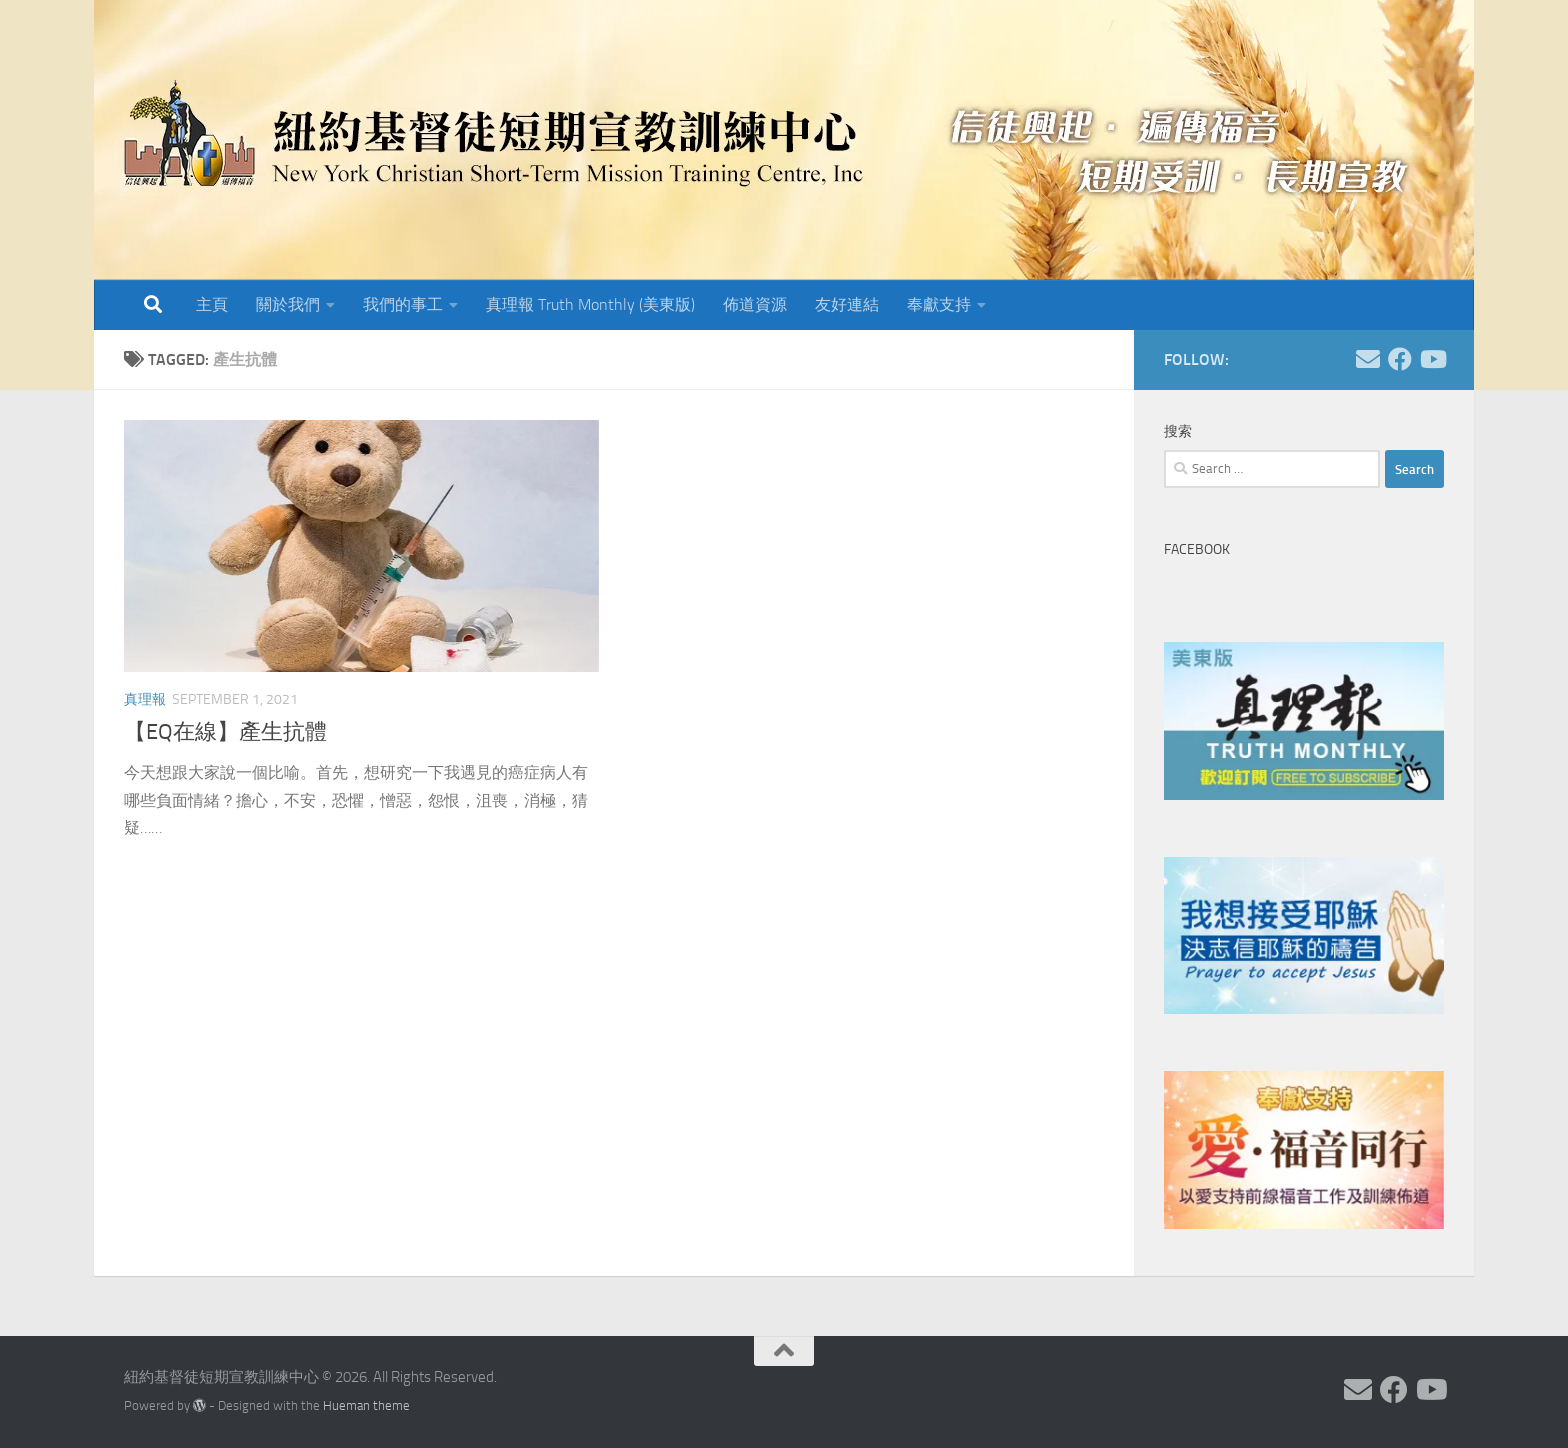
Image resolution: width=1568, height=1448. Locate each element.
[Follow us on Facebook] (1400, 359)
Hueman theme (366, 1405)
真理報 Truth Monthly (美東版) (590, 304)
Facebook (1197, 549)
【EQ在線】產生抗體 (225, 732)
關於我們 (288, 304)
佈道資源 (755, 304)
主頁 (212, 304)
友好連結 (847, 304)
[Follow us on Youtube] (1432, 359)
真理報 (145, 699)
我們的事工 (403, 304)
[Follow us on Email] (1368, 359)
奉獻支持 (939, 304)
